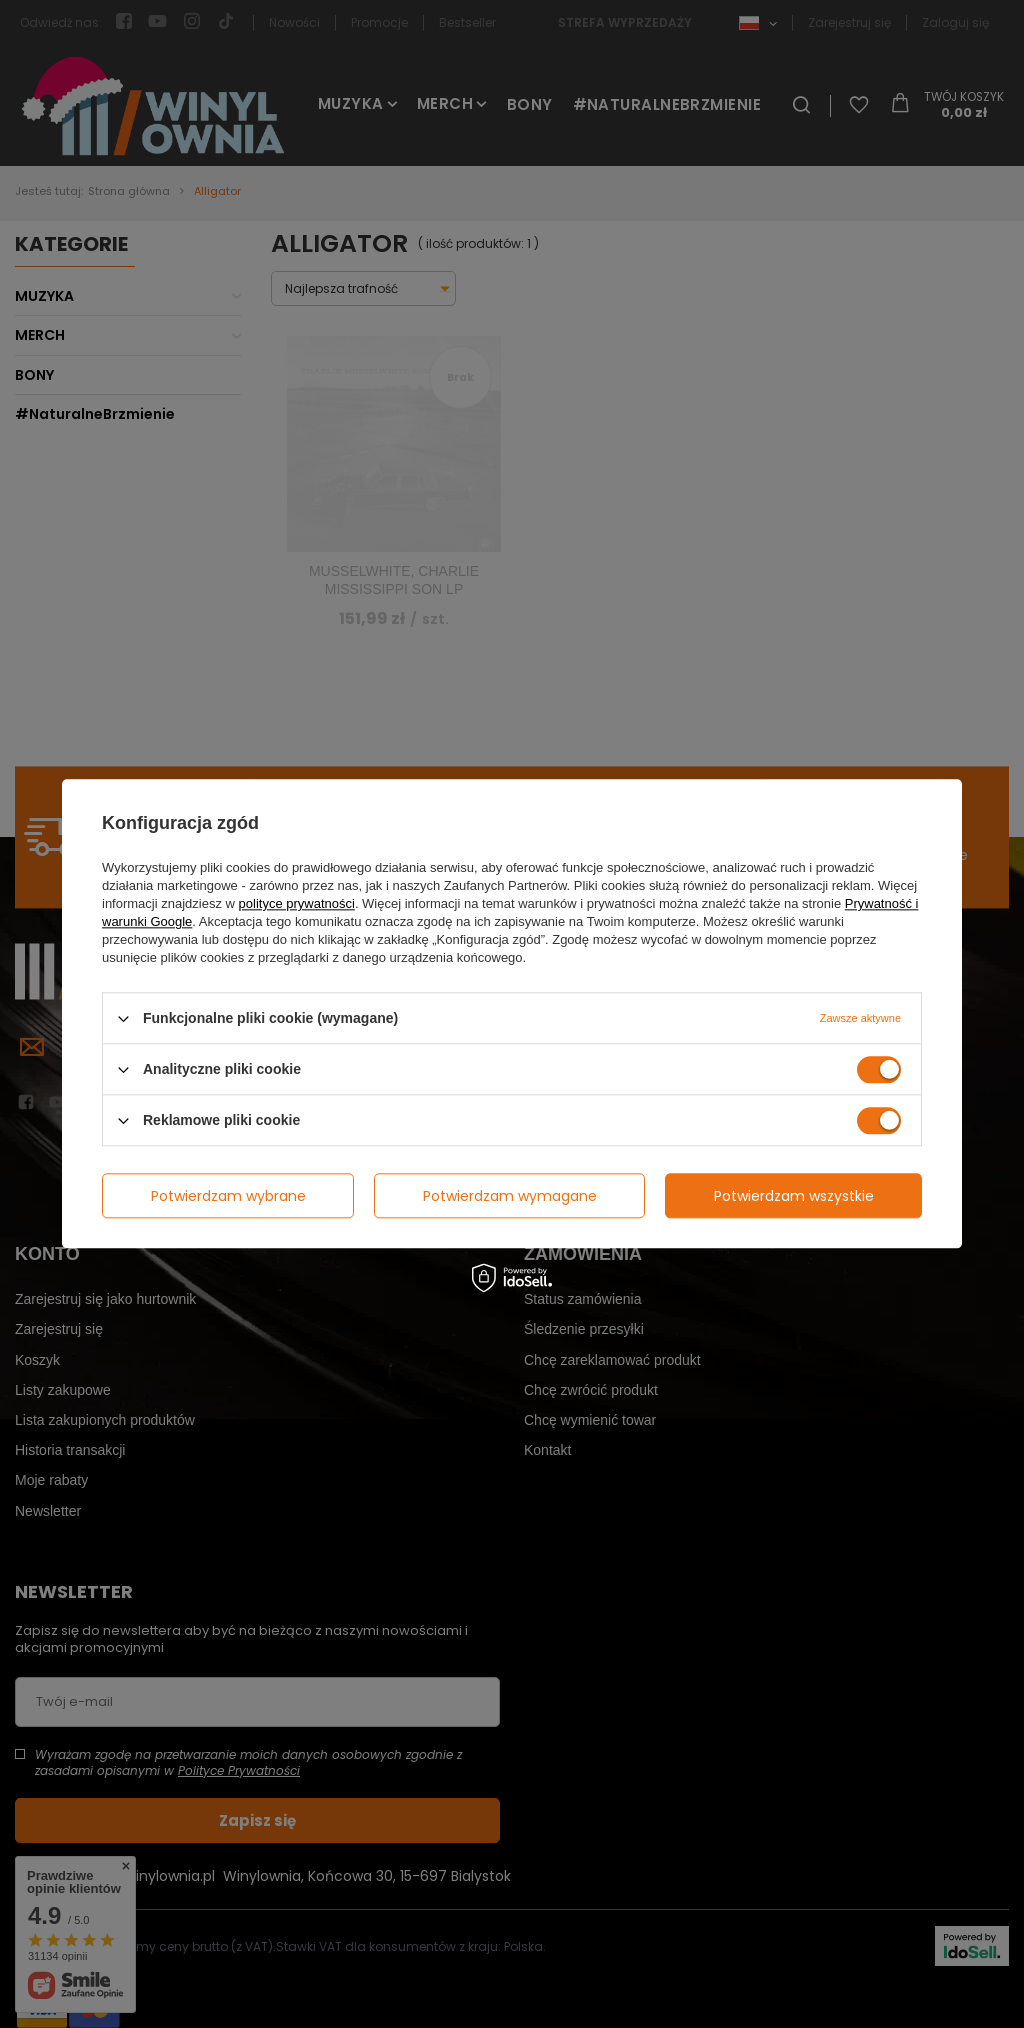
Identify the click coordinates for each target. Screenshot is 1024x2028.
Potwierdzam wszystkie (794, 1196)
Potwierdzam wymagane (510, 1196)
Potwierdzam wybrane (228, 1196)
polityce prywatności (297, 903)
